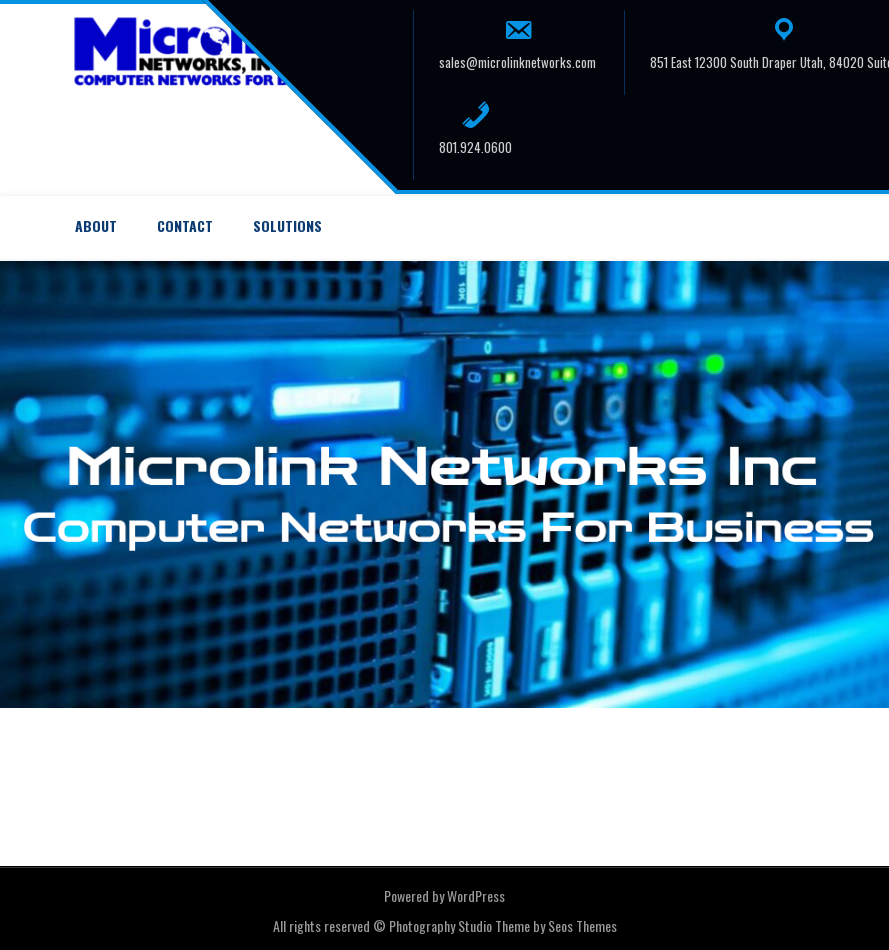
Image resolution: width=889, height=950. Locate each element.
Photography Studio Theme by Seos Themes (503, 925)
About (96, 225)
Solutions (287, 225)
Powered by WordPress (444, 895)
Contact (185, 225)
